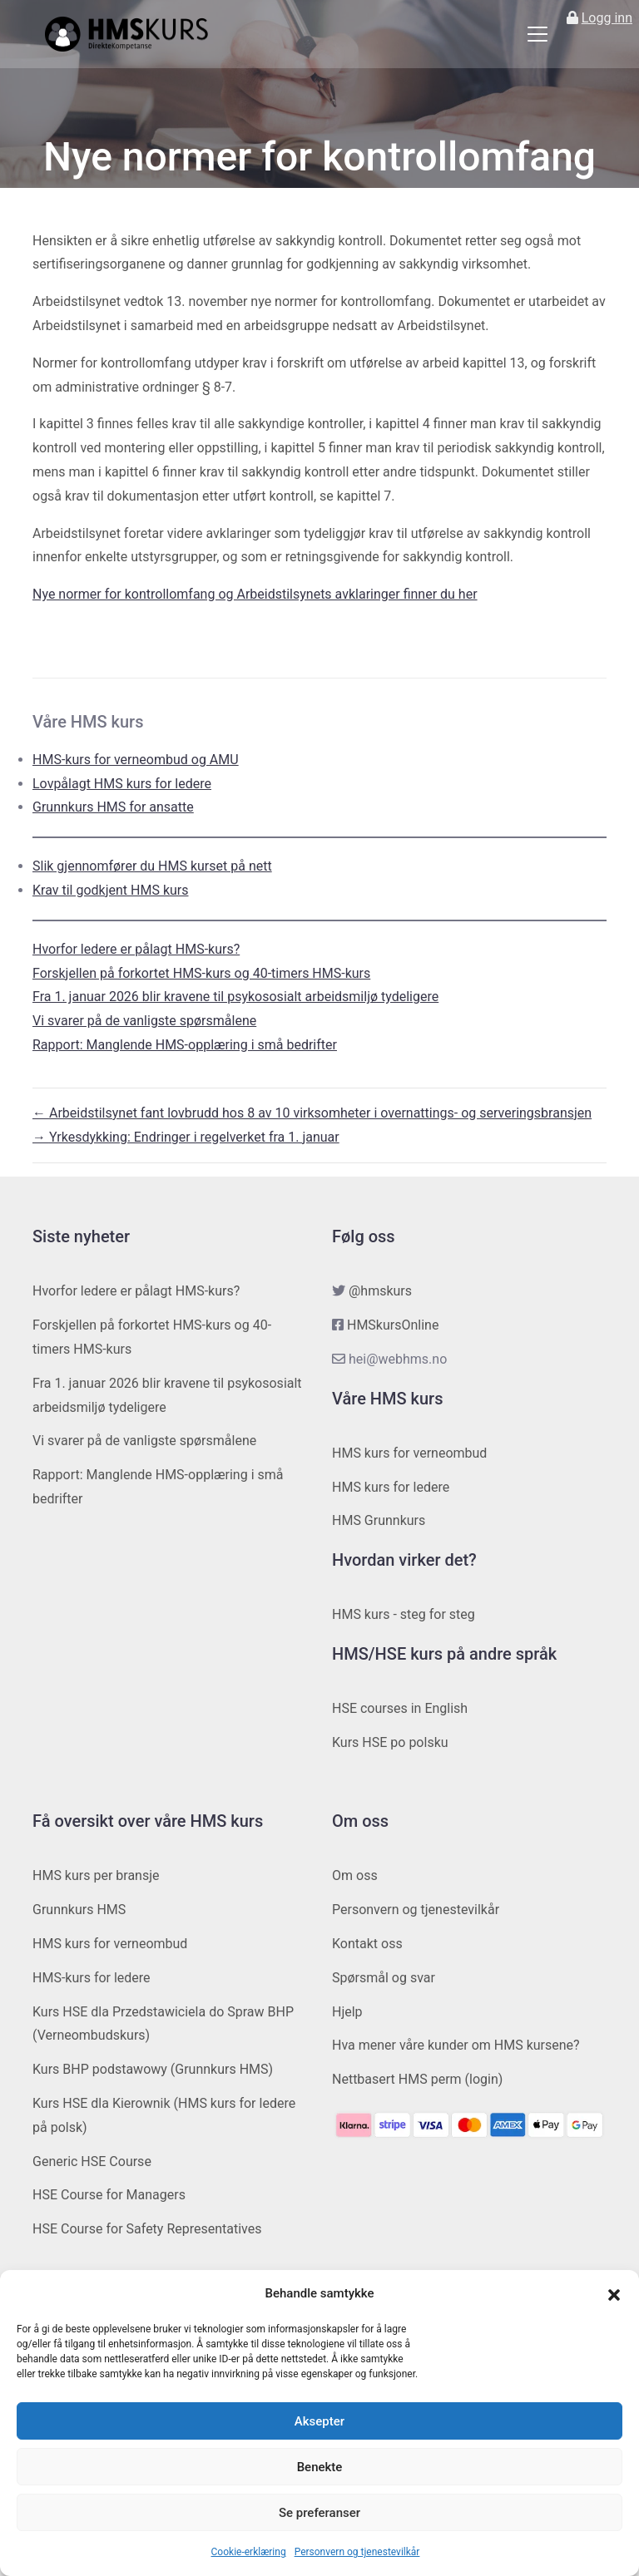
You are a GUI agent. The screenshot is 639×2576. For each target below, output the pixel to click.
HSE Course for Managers (109, 2195)
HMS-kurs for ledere (91, 1978)
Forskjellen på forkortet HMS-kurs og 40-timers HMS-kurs (201, 973)
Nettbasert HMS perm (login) (417, 2079)
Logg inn (607, 18)
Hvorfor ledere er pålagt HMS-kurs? (136, 949)
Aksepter (319, 2421)
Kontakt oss (367, 1944)
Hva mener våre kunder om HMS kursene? (456, 2045)
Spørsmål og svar (383, 1978)
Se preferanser (319, 2512)
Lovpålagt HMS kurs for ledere (121, 784)
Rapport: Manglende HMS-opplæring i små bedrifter (184, 1045)
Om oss (355, 1875)
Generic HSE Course (91, 2161)
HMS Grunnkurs (378, 1520)
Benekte (320, 2467)
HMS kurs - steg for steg (403, 1614)
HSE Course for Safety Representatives (147, 2229)
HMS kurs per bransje (96, 1875)
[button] (614, 2294)
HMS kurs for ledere (390, 1487)
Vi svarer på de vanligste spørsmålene (144, 1021)
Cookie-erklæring (248, 2552)
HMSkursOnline (392, 1325)
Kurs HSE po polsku (390, 1742)
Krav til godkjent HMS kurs (110, 890)
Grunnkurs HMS (79, 1909)
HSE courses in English (400, 1708)
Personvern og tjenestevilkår (357, 2552)
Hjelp (347, 2012)
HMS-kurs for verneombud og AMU (135, 759)
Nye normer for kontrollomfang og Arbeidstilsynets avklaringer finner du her (255, 594)
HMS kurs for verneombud (409, 1453)
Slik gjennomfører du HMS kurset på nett (152, 866)
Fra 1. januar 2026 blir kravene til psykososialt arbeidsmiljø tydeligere (235, 996)
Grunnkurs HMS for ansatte (113, 807)
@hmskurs (380, 1291)
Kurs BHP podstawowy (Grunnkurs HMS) (152, 2069)
